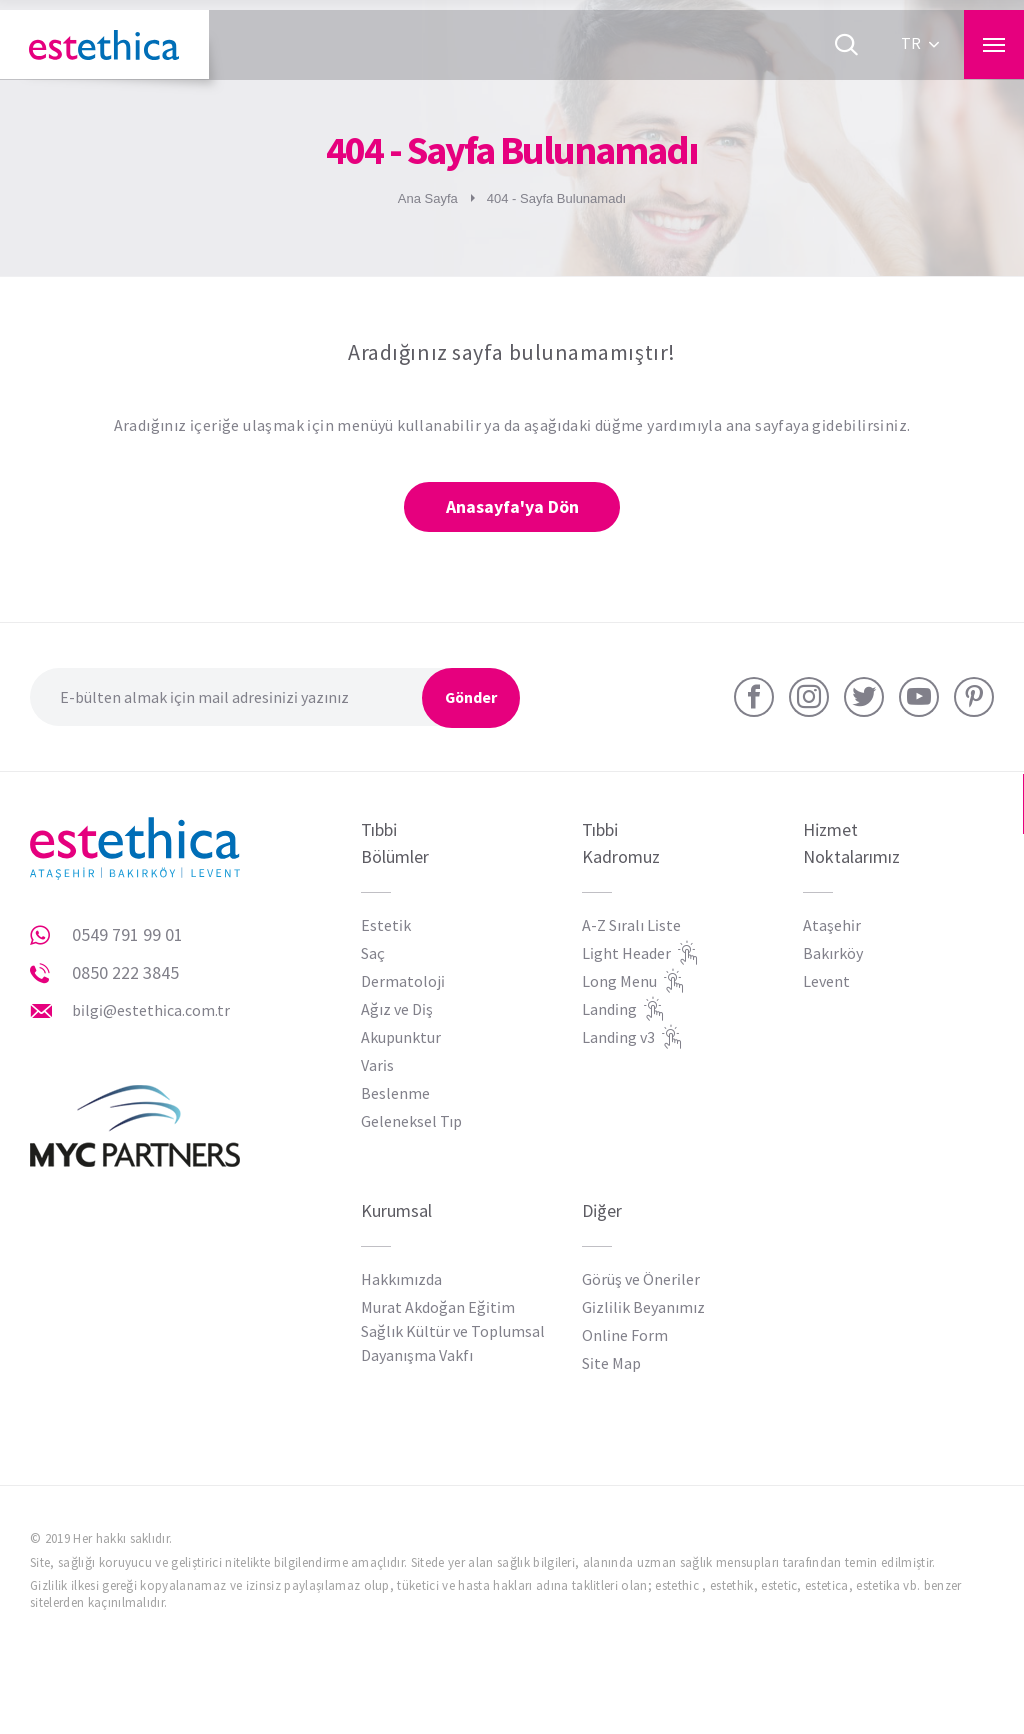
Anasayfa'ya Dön (512, 508)
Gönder (470, 698)
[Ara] (846, 45)
